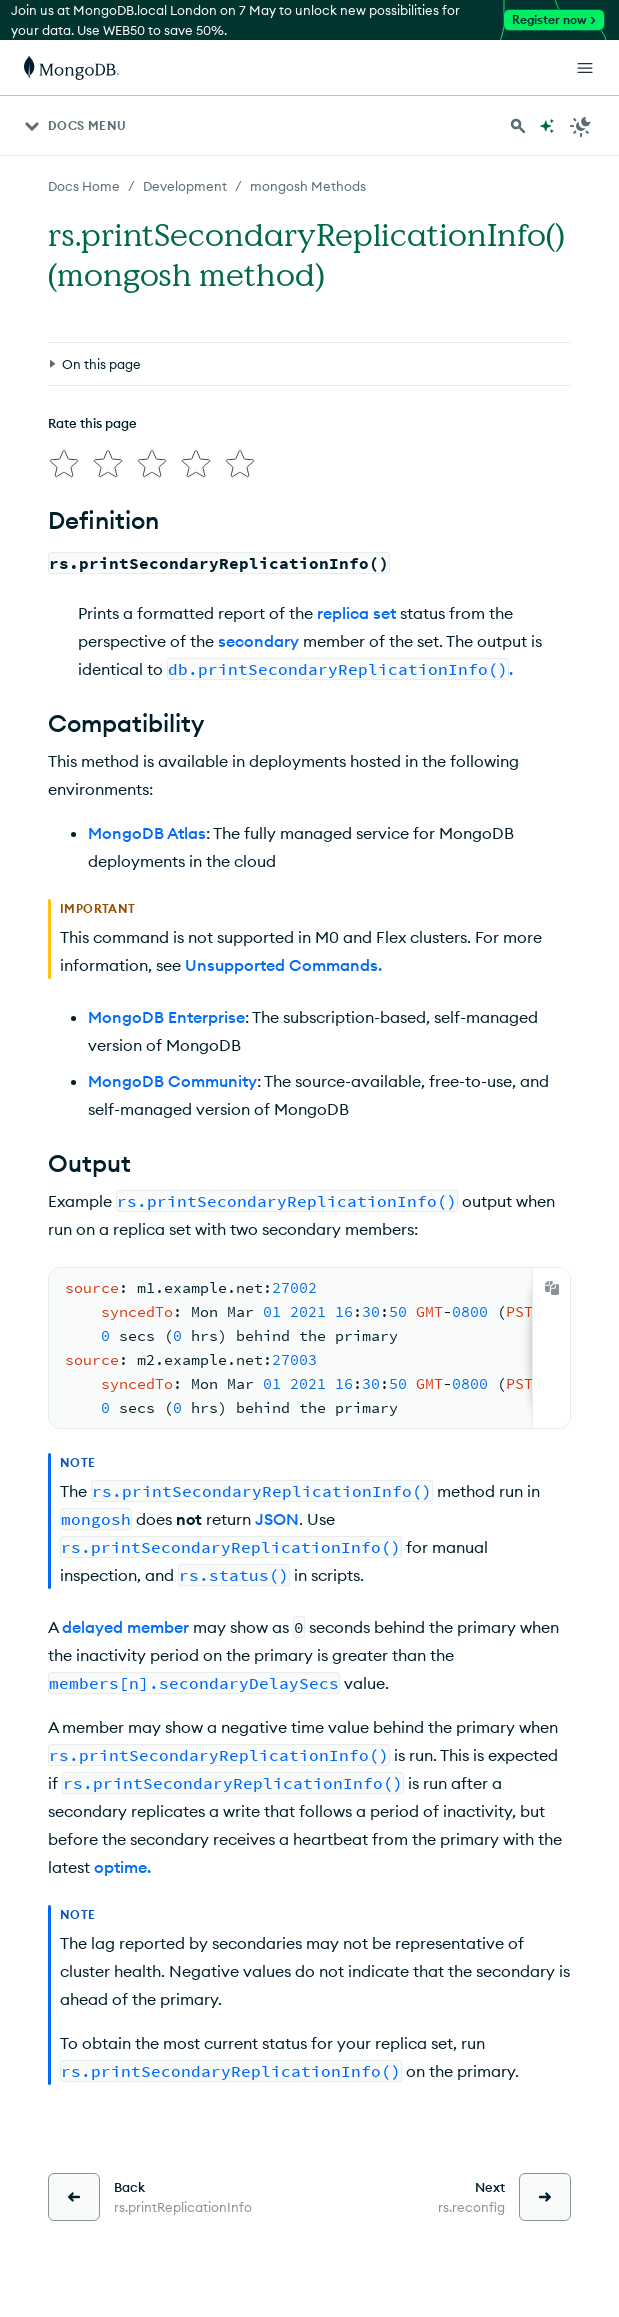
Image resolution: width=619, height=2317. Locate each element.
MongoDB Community (172, 1081)
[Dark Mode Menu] (581, 126)
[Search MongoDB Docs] (518, 126)
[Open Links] (585, 68)
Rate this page (92, 423)
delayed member (125, 1627)
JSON (277, 1519)
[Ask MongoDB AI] (547, 126)
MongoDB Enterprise (166, 1017)
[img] (64, 464)
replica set (356, 613)
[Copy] (552, 1288)
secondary (258, 641)
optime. (122, 1867)
